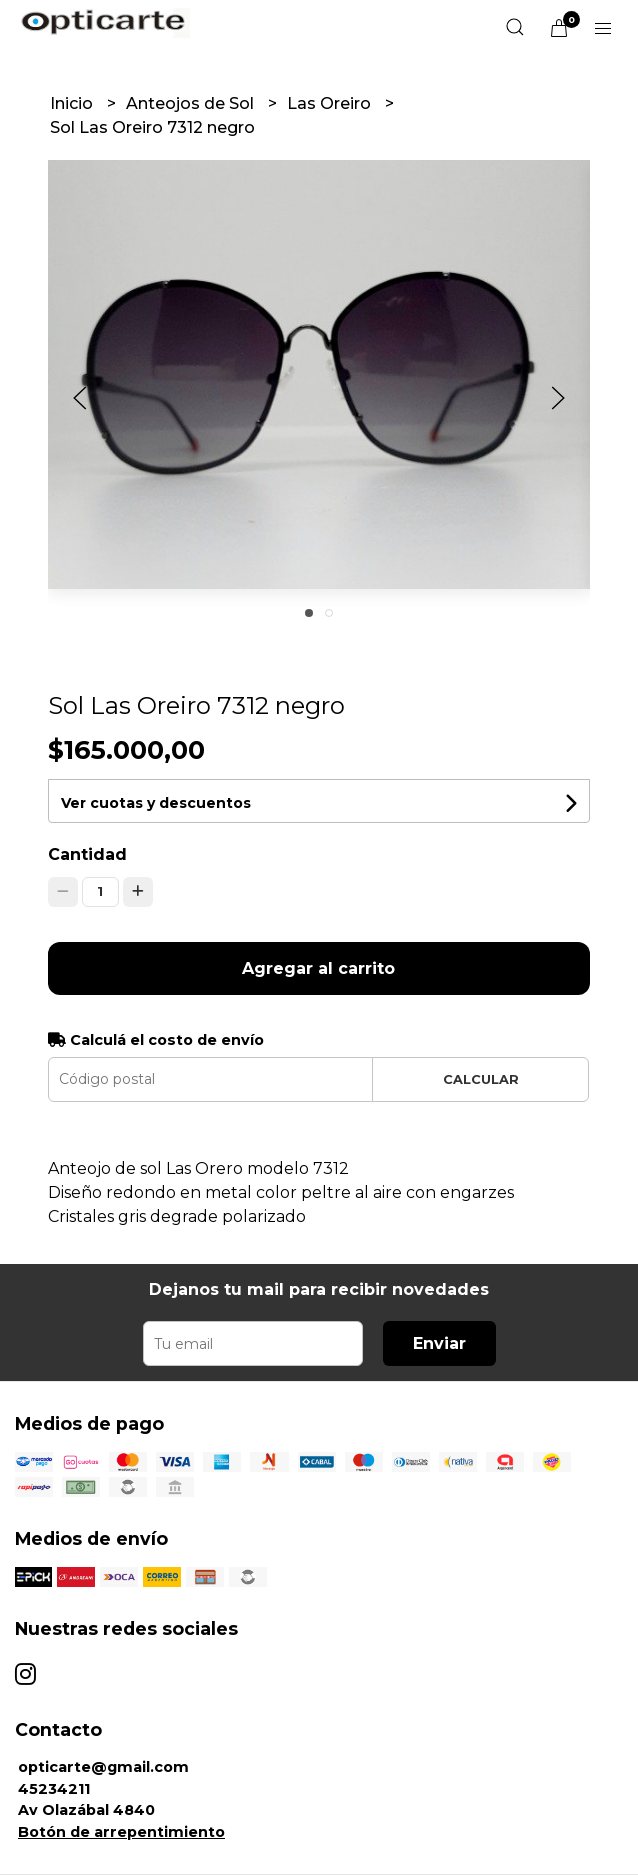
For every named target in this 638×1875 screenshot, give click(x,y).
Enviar (439, 1343)
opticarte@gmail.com (103, 1767)
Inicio (73, 103)
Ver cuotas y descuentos (156, 803)
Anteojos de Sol (192, 103)
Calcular (481, 1079)
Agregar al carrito (318, 968)
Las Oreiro (331, 103)
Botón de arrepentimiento (121, 1832)
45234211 (54, 1789)
